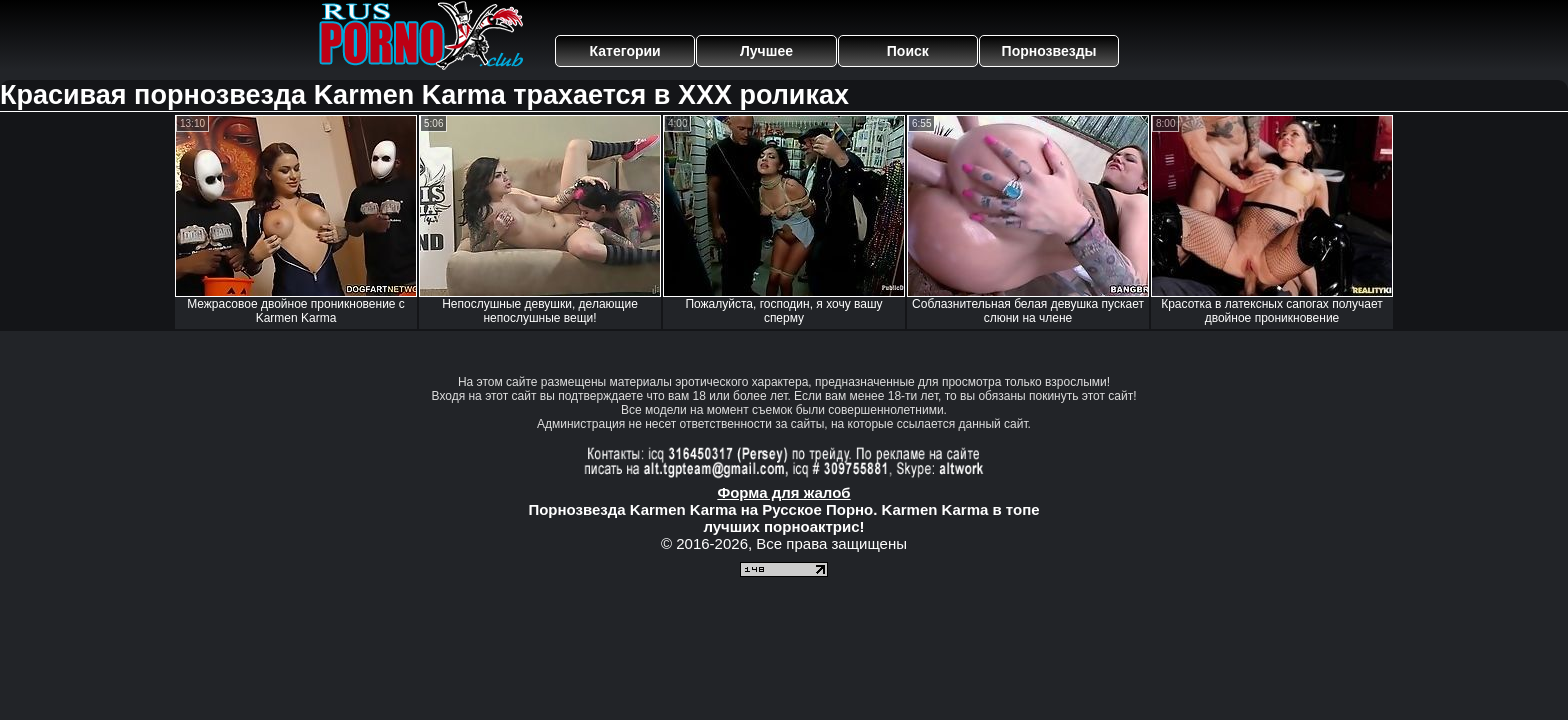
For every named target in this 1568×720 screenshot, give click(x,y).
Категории (625, 51)
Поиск (908, 51)
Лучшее (766, 51)
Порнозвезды (1049, 51)
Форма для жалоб (783, 492)
